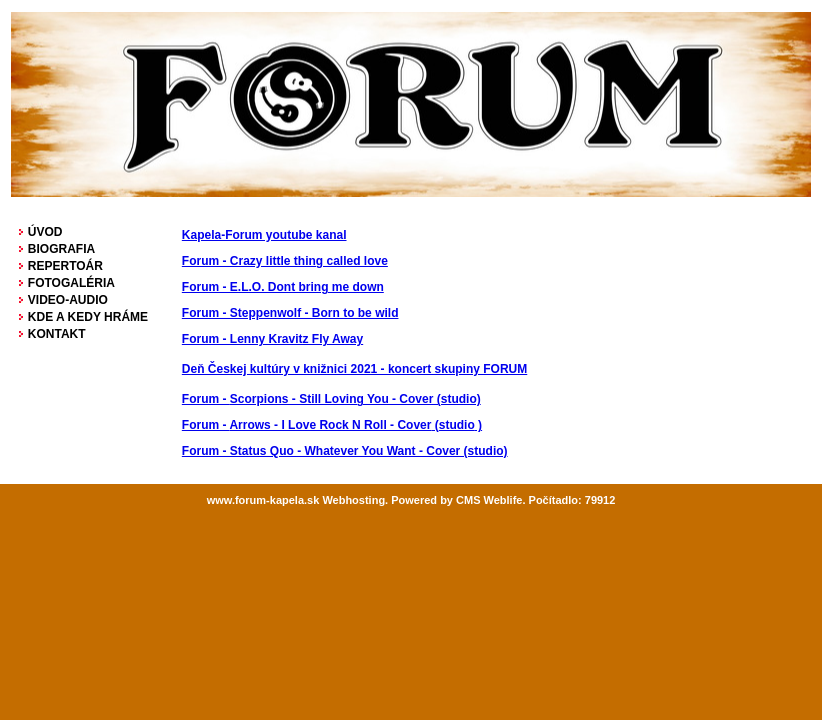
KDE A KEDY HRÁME (88, 317)
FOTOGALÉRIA (71, 283)
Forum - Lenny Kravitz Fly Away (272, 339)
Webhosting (353, 500)
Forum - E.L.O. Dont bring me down (283, 287)
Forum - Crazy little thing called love (285, 261)
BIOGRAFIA (61, 249)
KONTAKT (57, 334)
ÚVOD (45, 232)
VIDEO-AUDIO (68, 300)
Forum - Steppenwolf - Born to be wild (290, 313)
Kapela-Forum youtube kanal (264, 235)
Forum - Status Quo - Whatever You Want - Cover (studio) (345, 451)
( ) (332, 425)
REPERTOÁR (65, 266)
